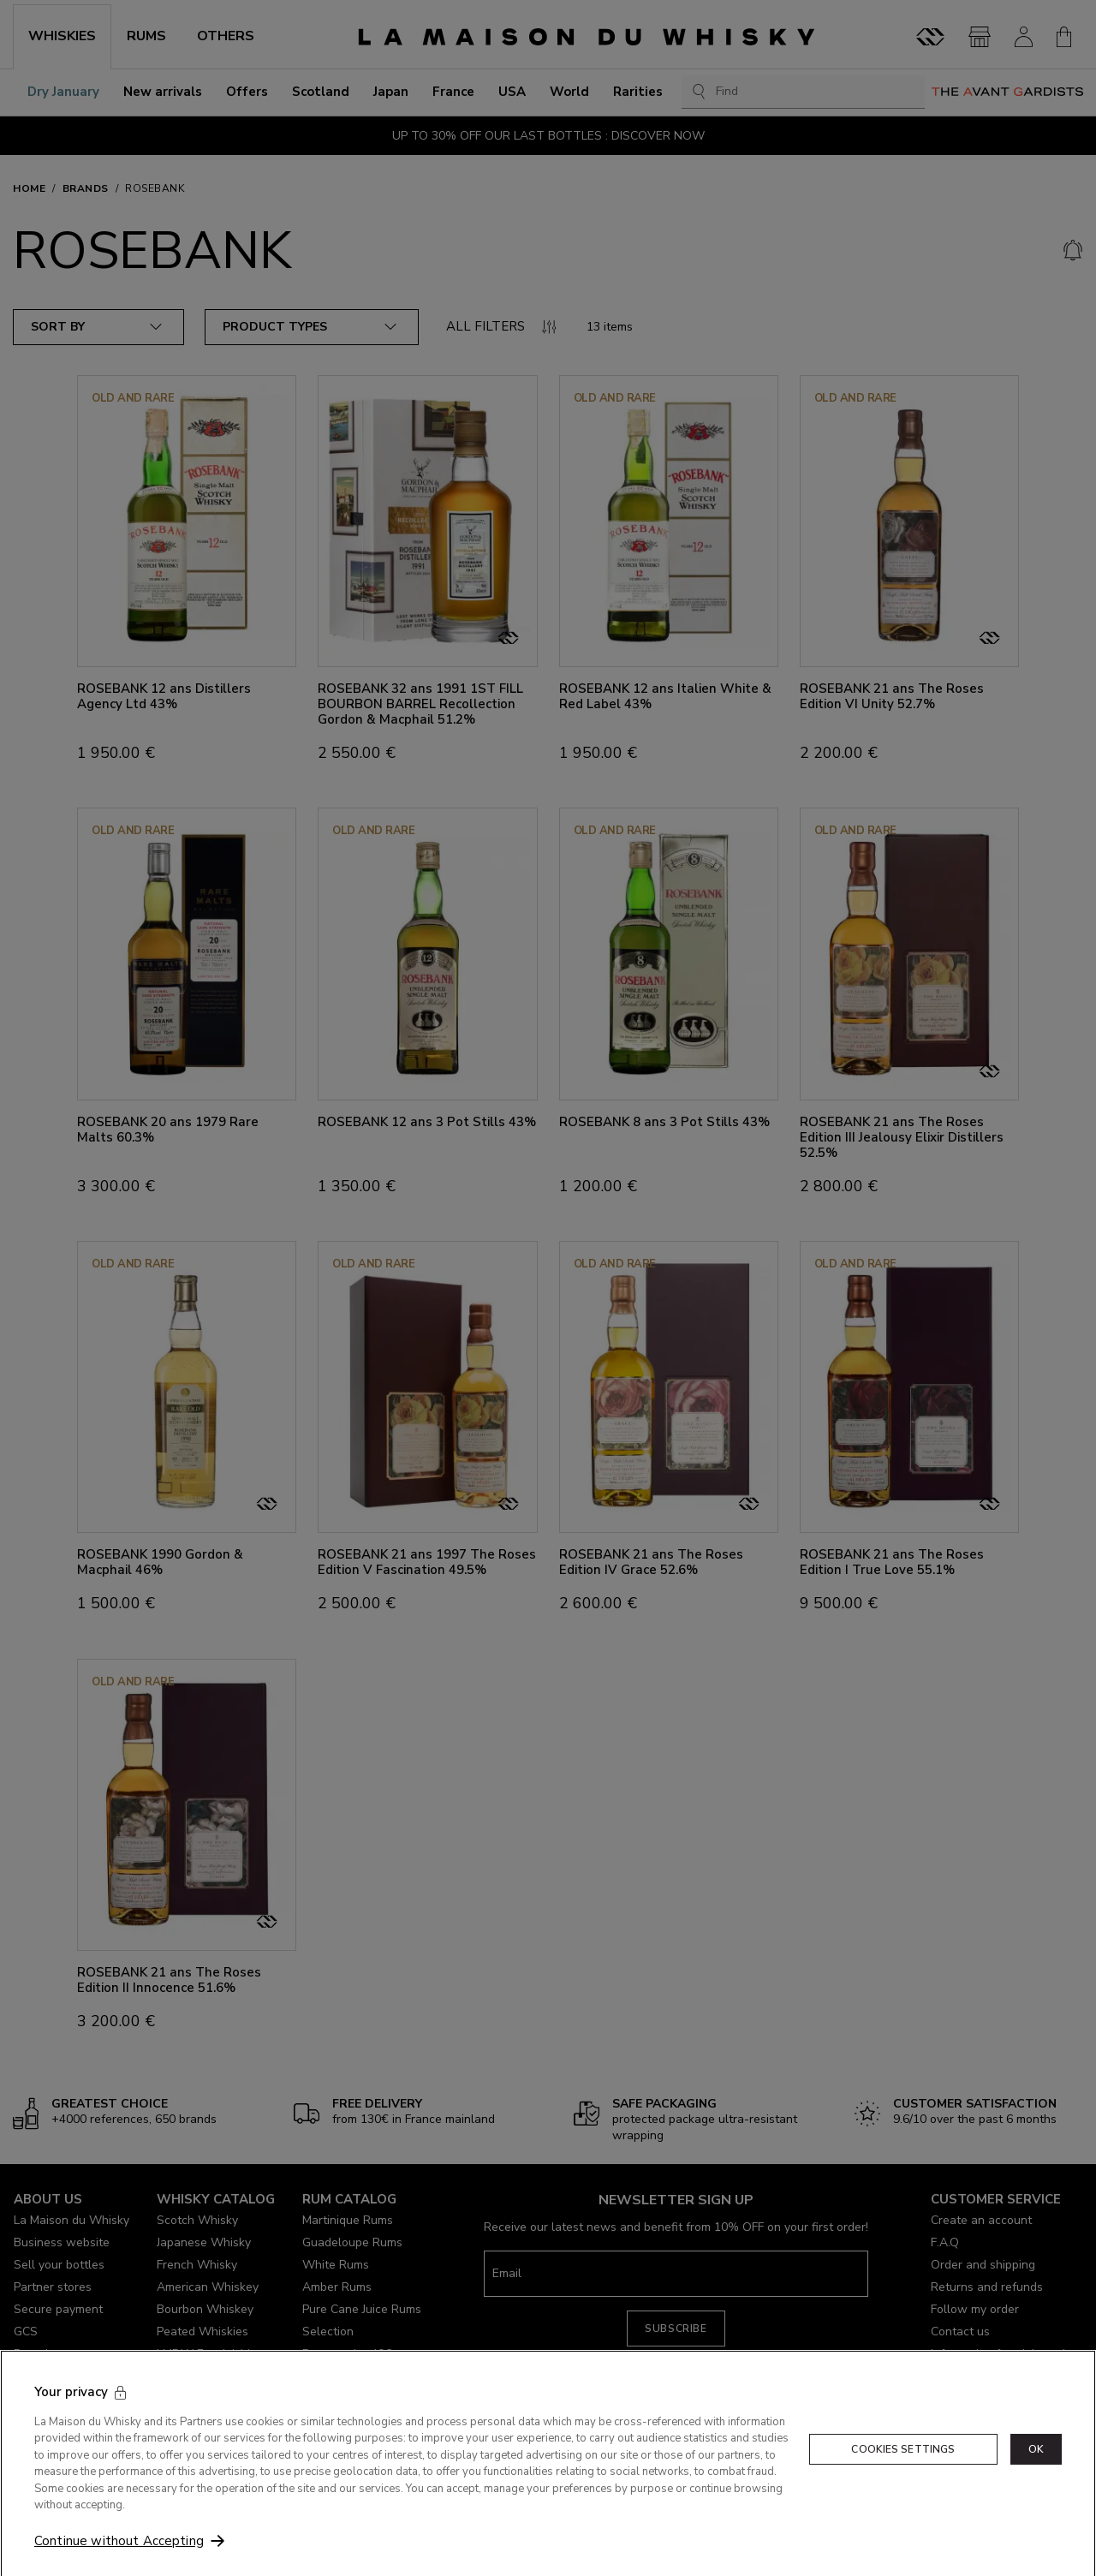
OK (1036, 2489)
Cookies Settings (903, 2489)
